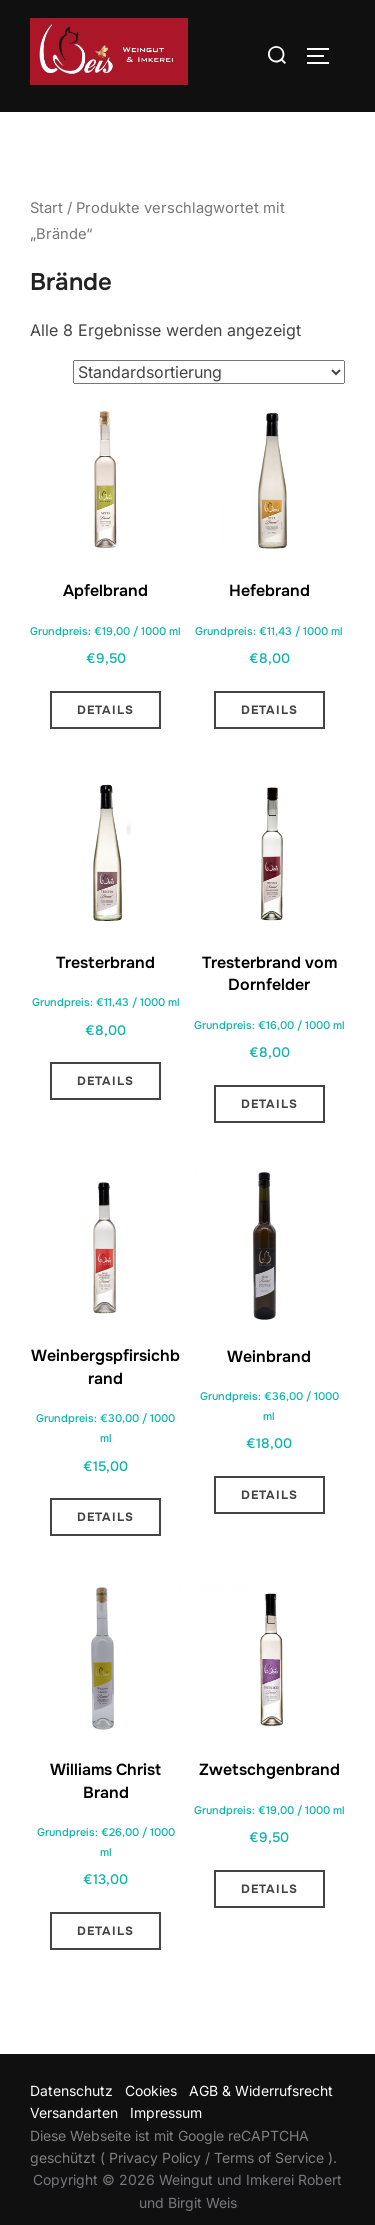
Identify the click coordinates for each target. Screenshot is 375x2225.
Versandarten (74, 2142)
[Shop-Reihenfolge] (209, 402)
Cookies (151, 2120)
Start (46, 238)
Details (105, 740)
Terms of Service (269, 2187)
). (330, 2187)
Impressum (166, 2142)
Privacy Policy (155, 2187)
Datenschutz (71, 2120)
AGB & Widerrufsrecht (261, 2120)
